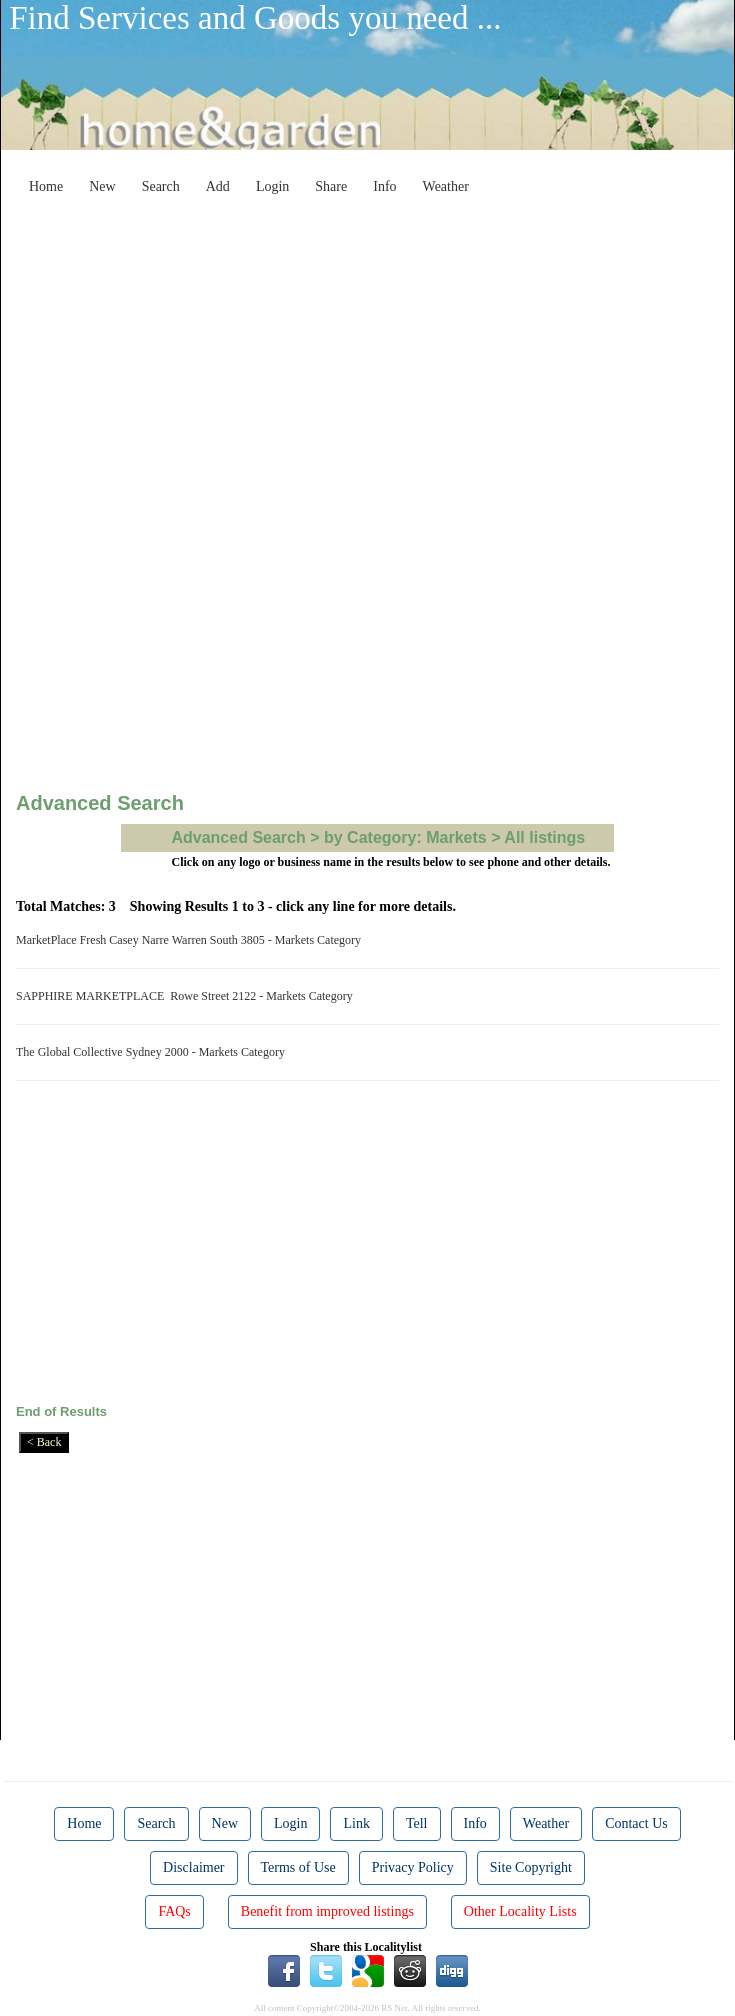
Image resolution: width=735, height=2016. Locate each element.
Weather (446, 186)
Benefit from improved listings (327, 1911)
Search (161, 186)
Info (384, 186)
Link (356, 1823)
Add (218, 186)
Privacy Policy (413, 1867)
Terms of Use (298, 1867)
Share (331, 186)
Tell (417, 1823)
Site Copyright (531, 1867)
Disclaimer (193, 1867)
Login (272, 186)
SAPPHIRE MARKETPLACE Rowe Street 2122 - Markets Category (187, 996)
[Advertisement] (383, 344)
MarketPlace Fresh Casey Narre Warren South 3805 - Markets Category (191, 940)
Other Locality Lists (520, 1911)
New (102, 186)
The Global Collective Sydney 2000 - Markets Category (153, 1052)
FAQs (174, 1911)
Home (46, 186)
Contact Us (636, 1823)
